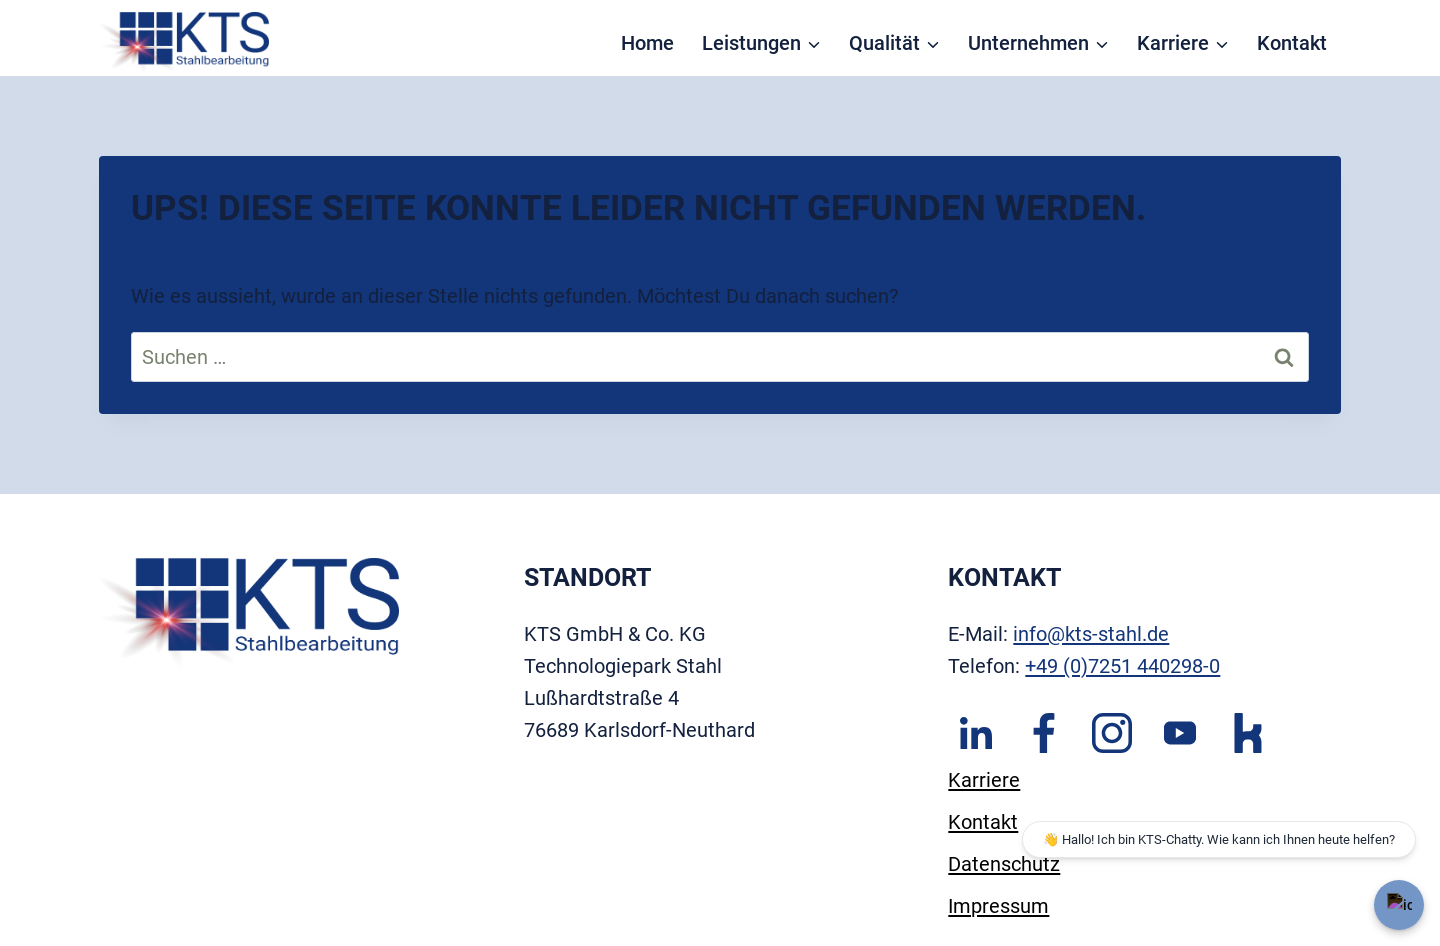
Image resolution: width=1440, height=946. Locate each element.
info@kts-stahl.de (1091, 634)
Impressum (998, 906)
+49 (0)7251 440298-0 (1122, 666)
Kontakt (1292, 43)
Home (647, 43)
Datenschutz (1004, 864)
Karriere (984, 780)
